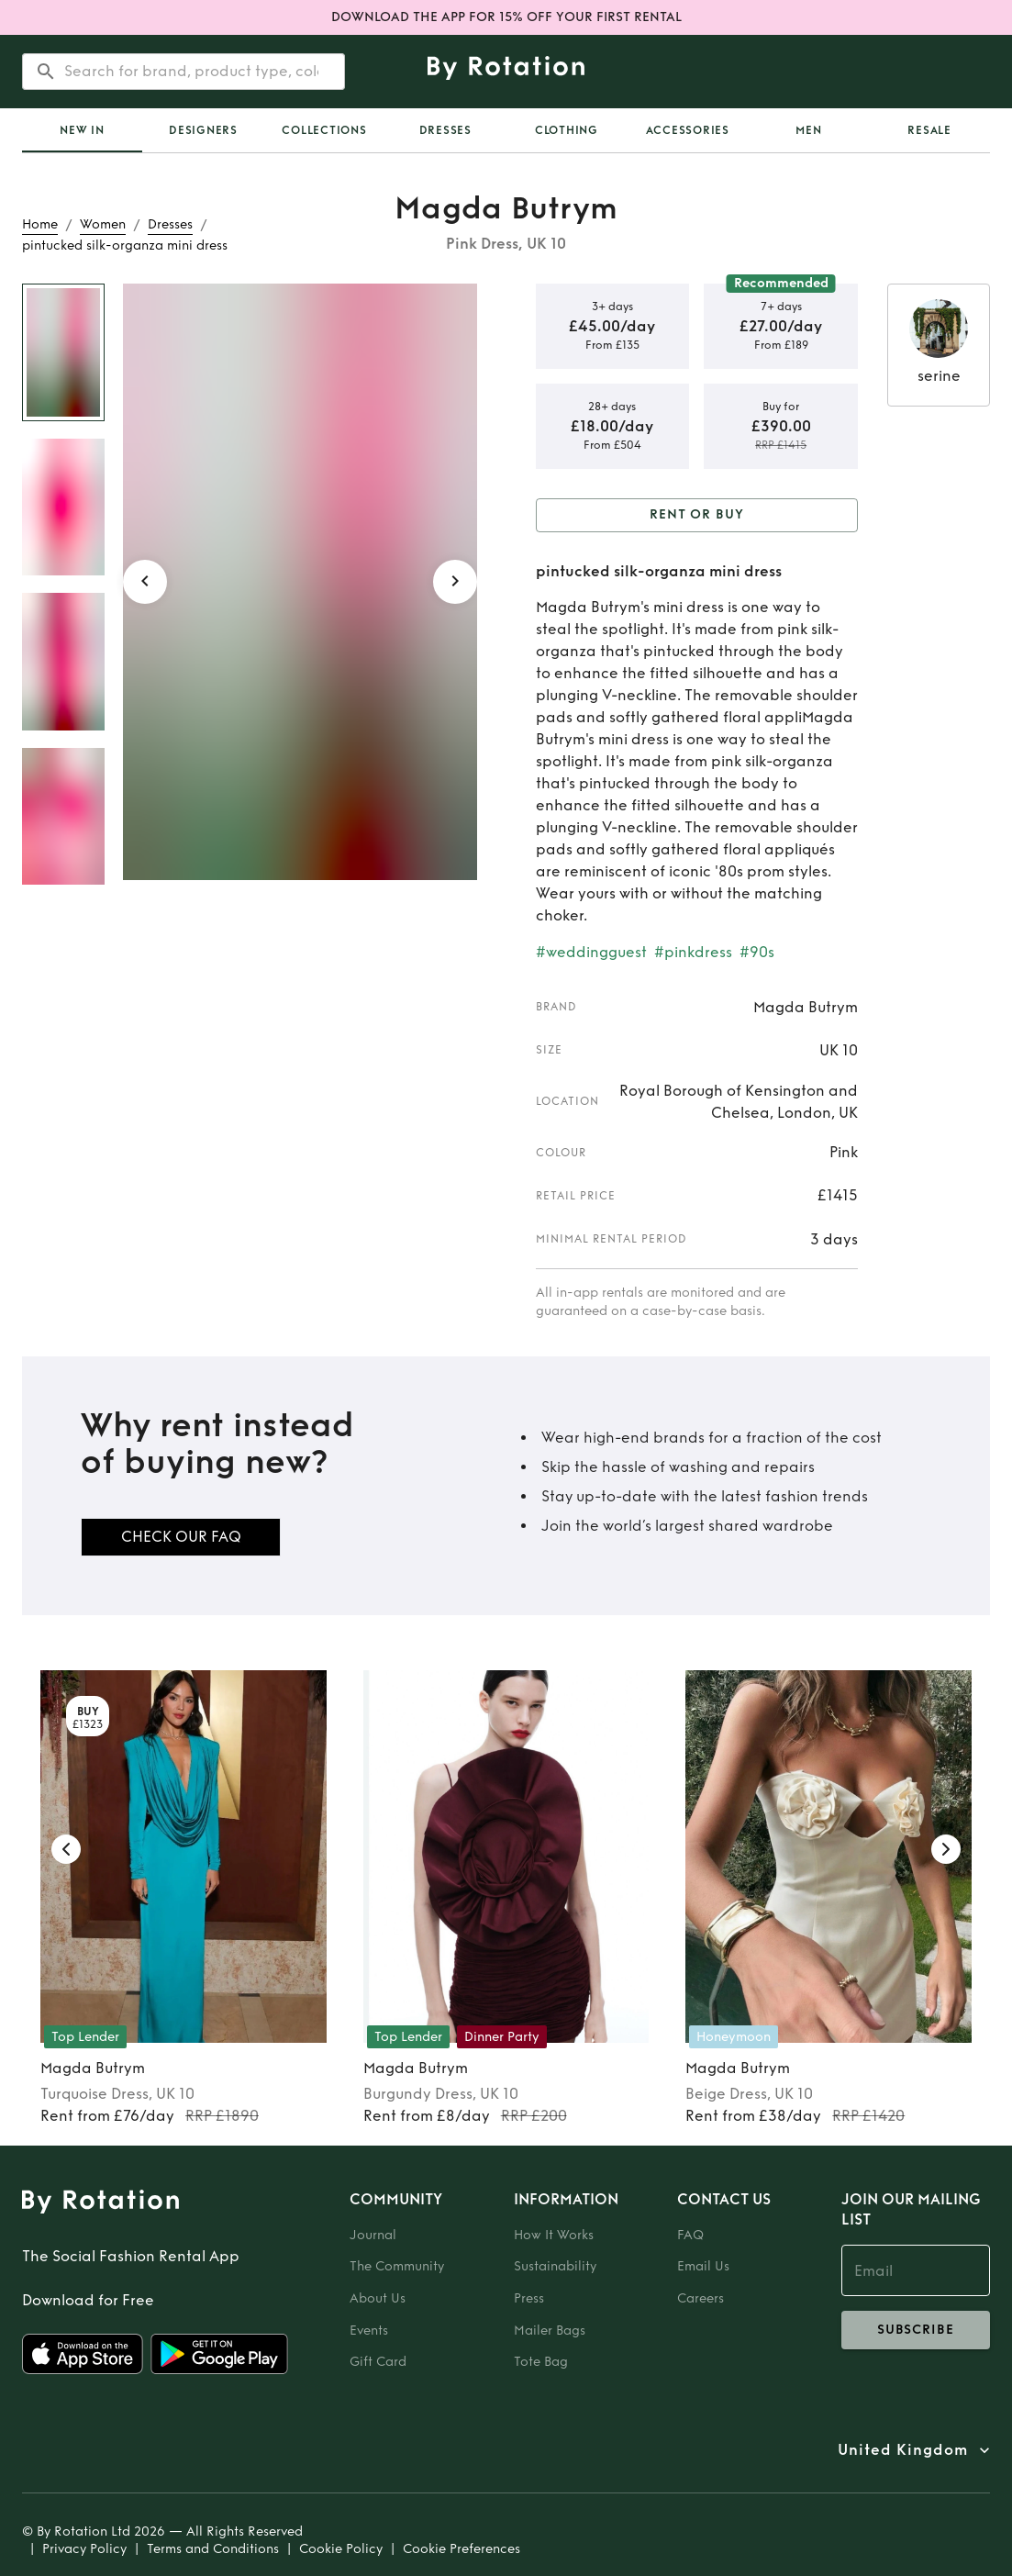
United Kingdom (903, 2450)
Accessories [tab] (687, 130)
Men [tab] (808, 130)
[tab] (82, 130)
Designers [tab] (203, 130)
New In (82, 130)
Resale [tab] (929, 130)
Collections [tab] (324, 130)
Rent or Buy (697, 515)
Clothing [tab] (566, 130)
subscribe (916, 2330)
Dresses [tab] (445, 130)
